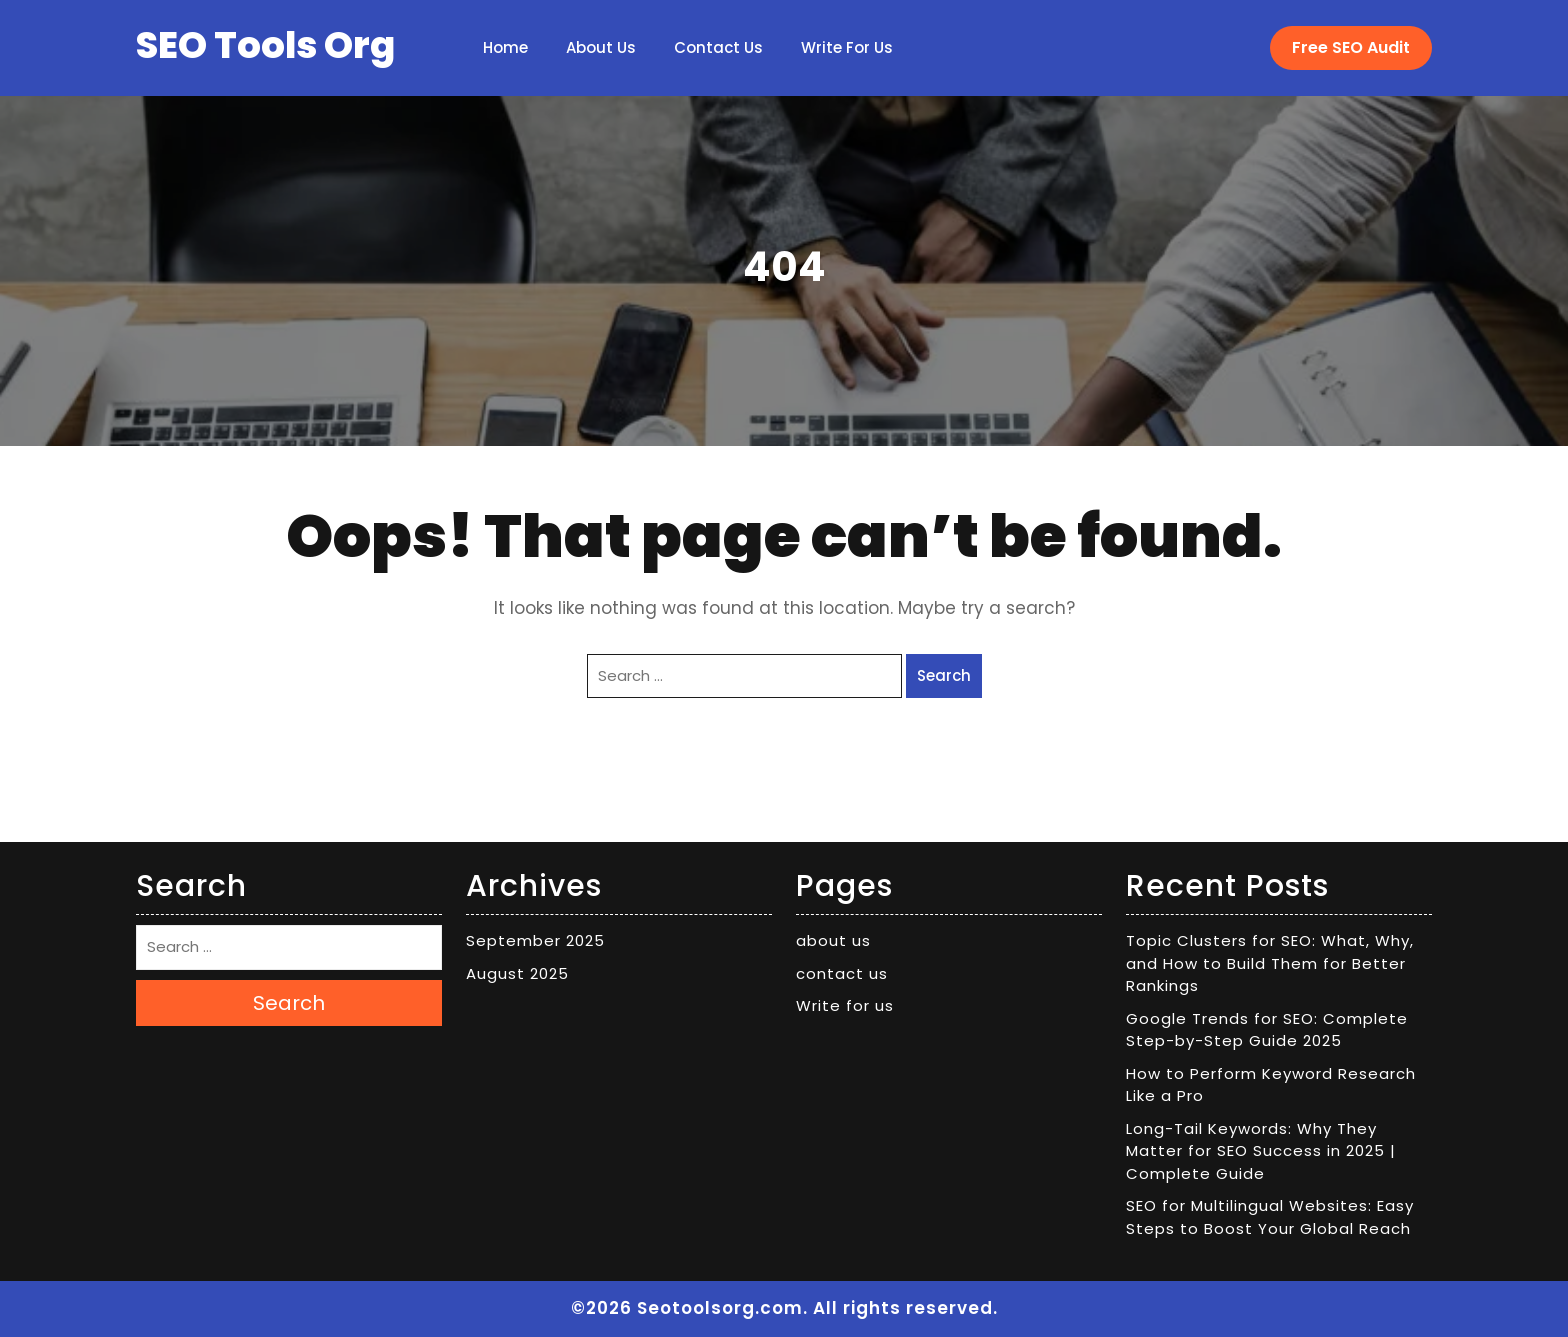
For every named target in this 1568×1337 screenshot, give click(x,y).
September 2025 (535, 940)
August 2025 (517, 973)
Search (944, 675)
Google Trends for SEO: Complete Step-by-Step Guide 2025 (1267, 1030)
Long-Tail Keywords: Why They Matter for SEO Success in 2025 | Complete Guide (1261, 1151)
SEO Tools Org (265, 45)
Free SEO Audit (1351, 47)
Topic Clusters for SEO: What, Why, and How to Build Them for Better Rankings (1270, 963)
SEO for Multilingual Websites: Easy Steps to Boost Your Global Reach (1270, 1217)
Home (505, 47)
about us (601, 47)
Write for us (847, 47)
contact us (718, 47)
